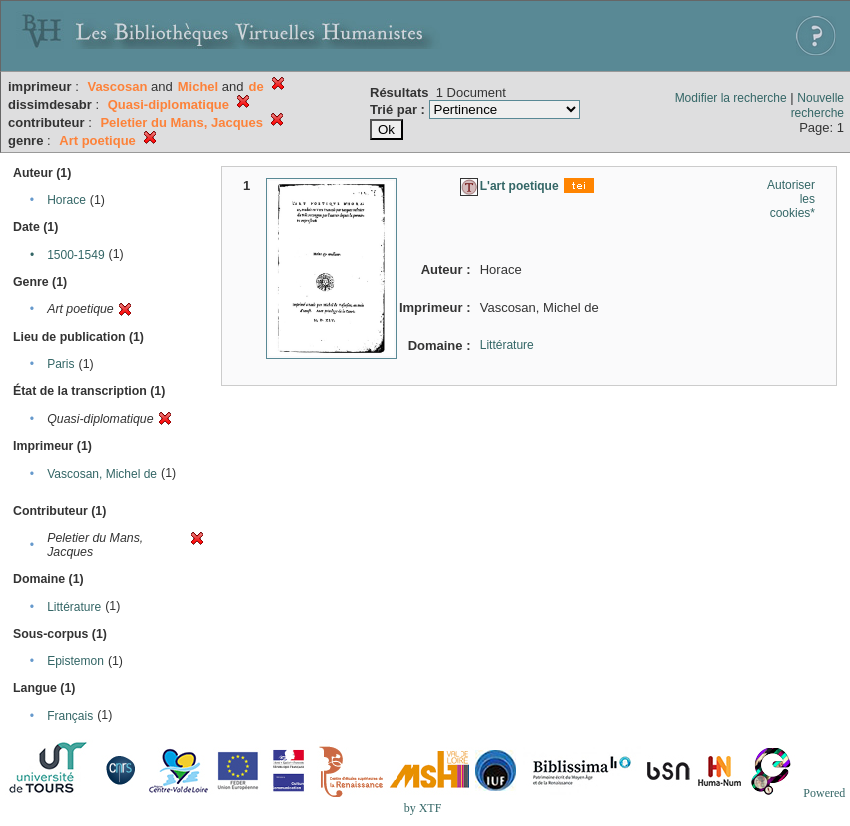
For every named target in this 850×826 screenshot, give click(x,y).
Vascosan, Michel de (102, 474)
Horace (66, 200)
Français (70, 716)
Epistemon (75, 661)
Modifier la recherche (731, 98)
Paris (60, 364)
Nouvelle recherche (817, 105)
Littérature (74, 607)
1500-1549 (75, 255)
